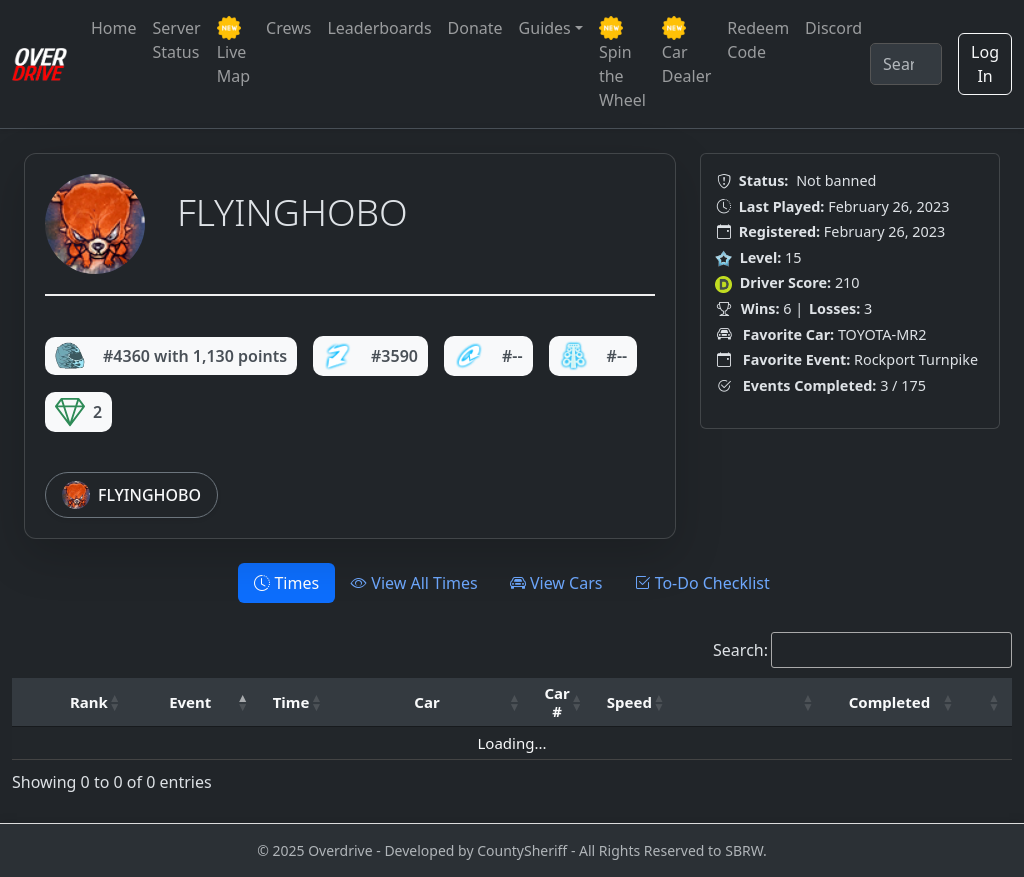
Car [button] (426, 702)
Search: (740, 650)
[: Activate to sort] (751, 702)
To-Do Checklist (701, 583)
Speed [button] (629, 702)
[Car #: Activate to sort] (563, 702)
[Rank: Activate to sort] (95, 702)
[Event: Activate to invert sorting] (197, 702)
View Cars (556, 583)
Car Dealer (686, 51)
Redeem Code (758, 40)
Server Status (177, 40)
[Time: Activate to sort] (298, 702)
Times (286, 583)
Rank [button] (89, 702)
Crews (288, 28)
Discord (833, 28)
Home (114, 28)
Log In (985, 64)
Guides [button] (545, 28)
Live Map (233, 51)
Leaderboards (379, 28)
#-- (488, 356)
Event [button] (190, 702)
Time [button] (291, 702)
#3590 (370, 356)
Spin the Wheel (622, 63)
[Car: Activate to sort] (433, 702)
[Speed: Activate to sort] (636, 702)
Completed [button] (889, 702)
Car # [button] (556, 702)
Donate (475, 28)
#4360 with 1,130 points (171, 356)
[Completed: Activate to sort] (896, 702)
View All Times (414, 583)
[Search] (906, 64)
